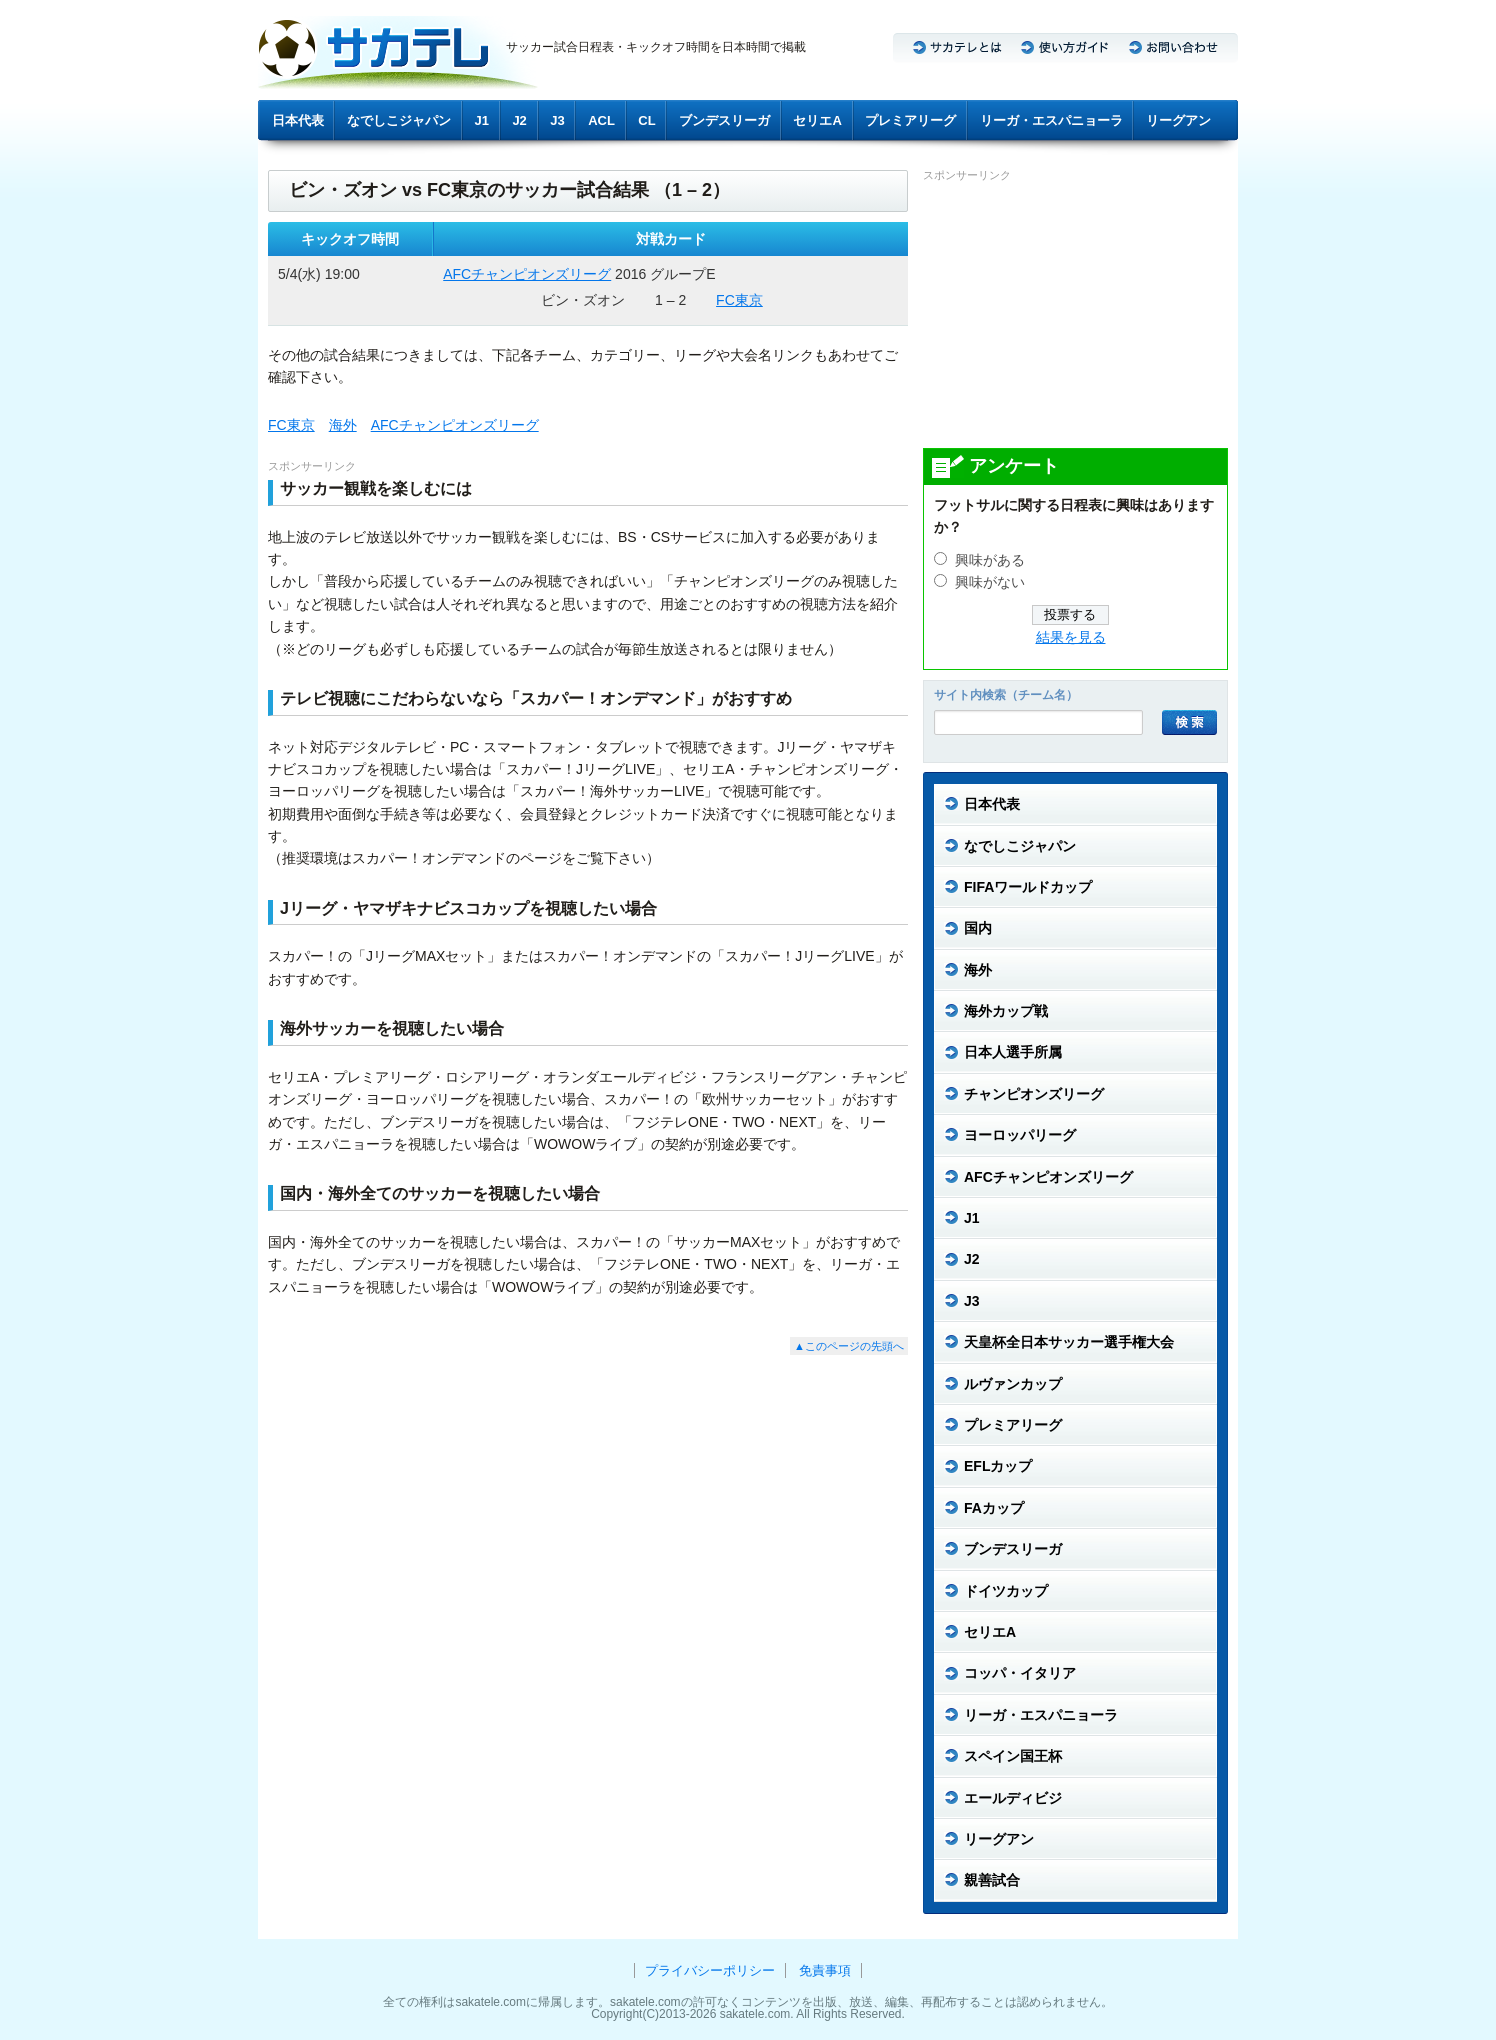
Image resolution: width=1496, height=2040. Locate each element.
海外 (343, 425)
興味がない (990, 582)
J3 (557, 120)
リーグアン (1178, 120)
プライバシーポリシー (710, 1970)
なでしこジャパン (399, 120)
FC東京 (739, 300)
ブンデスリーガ (724, 120)
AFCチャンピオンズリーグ (527, 274)
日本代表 (298, 120)
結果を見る (1071, 637)
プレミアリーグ (910, 120)
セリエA (817, 120)
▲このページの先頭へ (849, 1346)
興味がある (990, 560)
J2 (519, 120)
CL (646, 120)
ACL (601, 120)
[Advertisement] (1073, 314)
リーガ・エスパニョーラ (1051, 120)
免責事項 (825, 1970)
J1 (482, 120)
